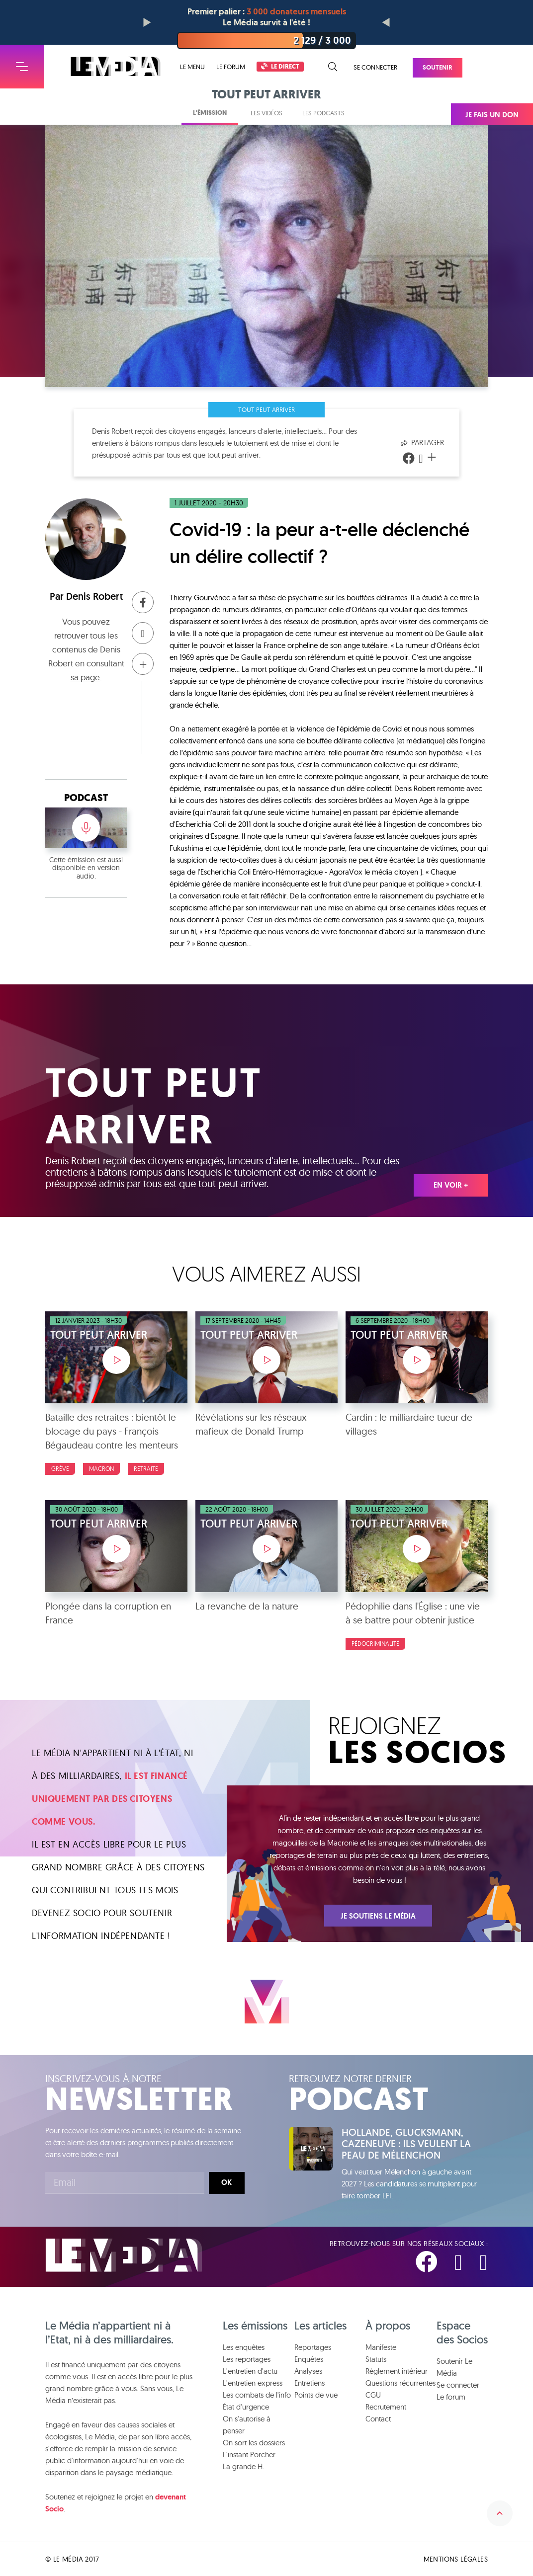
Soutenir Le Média (454, 2367)
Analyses (308, 2371)
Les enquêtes (244, 2347)
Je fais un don (492, 115)
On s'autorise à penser (246, 2424)
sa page (85, 677)
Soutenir (437, 67)
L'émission (210, 112)
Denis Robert (94, 596)
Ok (226, 2182)
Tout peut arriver (266, 409)
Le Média (123, 2255)
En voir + (451, 1185)
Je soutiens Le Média (378, 1916)
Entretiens (309, 2383)
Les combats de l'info (257, 2395)
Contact (378, 2418)
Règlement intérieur (396, 2371)
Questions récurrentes (400, 2383)
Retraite (146, 1468)
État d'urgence (246, 2407)
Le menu (192, 67)
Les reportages (246, 2359)
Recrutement (385, 2407)
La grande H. (243, 2466)
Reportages (312, 2347)
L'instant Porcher (249, 2454)
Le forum (230, 67)
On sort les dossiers (254, 2442)
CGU (373, 2395)
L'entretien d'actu (250, 2371)
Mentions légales (456, 2559)
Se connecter (375, 67)
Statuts (375, 2359)
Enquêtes (308, 2359)
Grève (60, 1468)
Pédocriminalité (375, 1643)
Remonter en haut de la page (500, 2513)
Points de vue (316, 2395)
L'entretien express (252, 2383)
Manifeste (380, 2347)
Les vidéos (266, 113)
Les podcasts (323, 113)
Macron (101, 1468)
